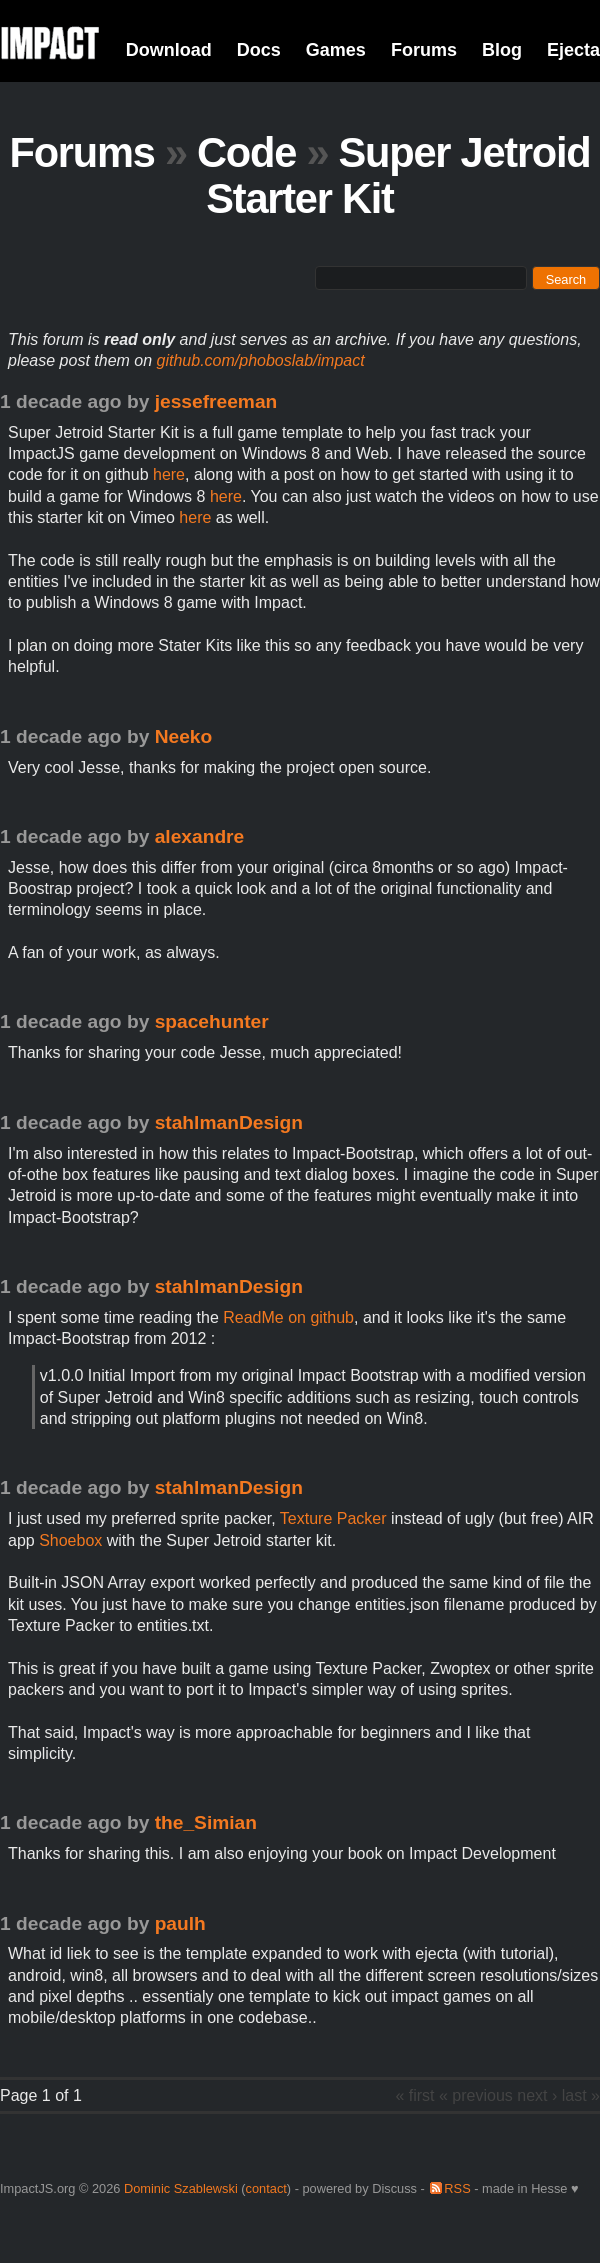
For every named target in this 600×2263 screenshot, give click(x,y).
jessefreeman (216, 401)
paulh (180, 1923)
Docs (259, 50)
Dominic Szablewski (181, 2188)
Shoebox (70, 1540)
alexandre (200, 836)
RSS (457, 2188)
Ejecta (573, 50)
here (169, 474)
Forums (424, 50)
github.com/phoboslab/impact (261, 360)
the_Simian (206, 1822)
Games (336, 50)
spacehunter (212, 1021)
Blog (502, 50)
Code (246, 152)
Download (169, 50)
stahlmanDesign (229, 1122)
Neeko (184, 736)
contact (266, 2188)
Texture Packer (333, 1518)
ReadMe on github (288, 1317)
